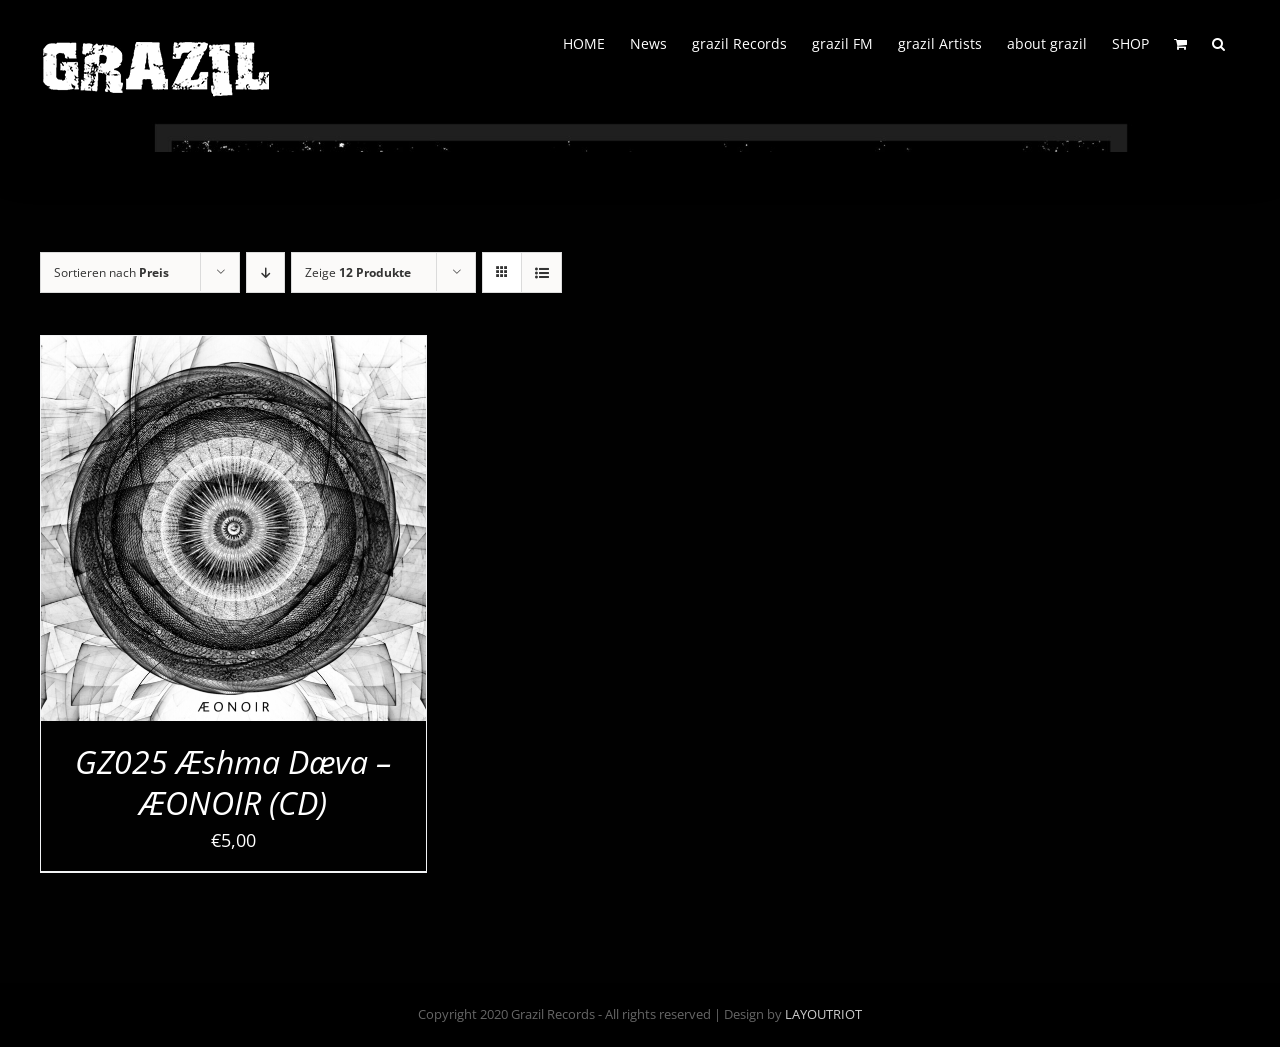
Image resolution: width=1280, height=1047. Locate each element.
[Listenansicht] (541, 272)
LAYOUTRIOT (823, 1014)
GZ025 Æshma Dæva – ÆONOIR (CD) (233, 782)
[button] (1218, 42)
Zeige (358, 272)
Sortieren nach (111, 272)
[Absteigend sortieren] (265, 272)
